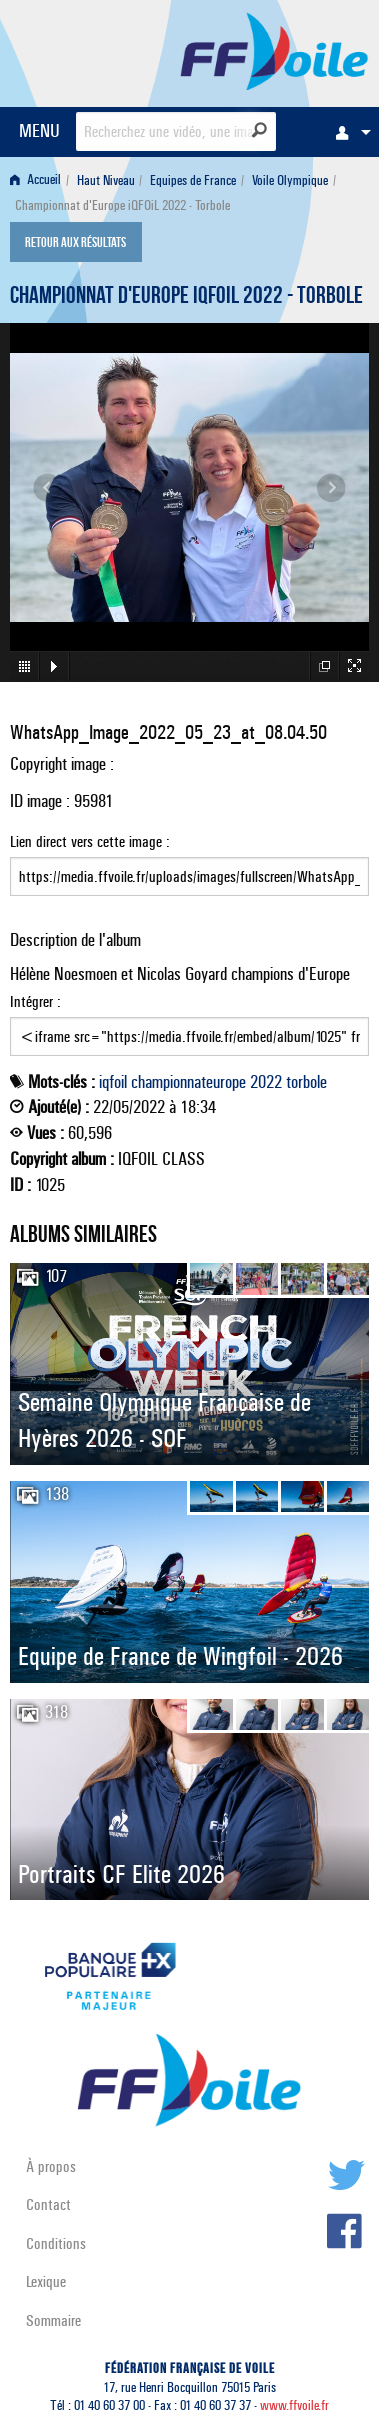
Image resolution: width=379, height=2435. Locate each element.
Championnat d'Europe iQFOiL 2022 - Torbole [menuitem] (122, 205)
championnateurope (188, 1082)
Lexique (46, 2281)
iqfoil (113, 1082)
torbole (306, 1082)
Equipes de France (193, 180)
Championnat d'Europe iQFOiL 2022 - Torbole (186, 298)
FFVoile (274, 50)
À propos (51, 2166)
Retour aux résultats (75, 244)
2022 (266, 1082)
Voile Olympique (290, 180)
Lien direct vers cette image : (189, 864)
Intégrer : (189, 1024)
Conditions (56, 2243)
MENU (39, 130)
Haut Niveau (106, 180)
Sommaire (53, 2320)
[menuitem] (348, 132)
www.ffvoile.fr (294, 2405)
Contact (48, 2204)
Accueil (35, 180)
